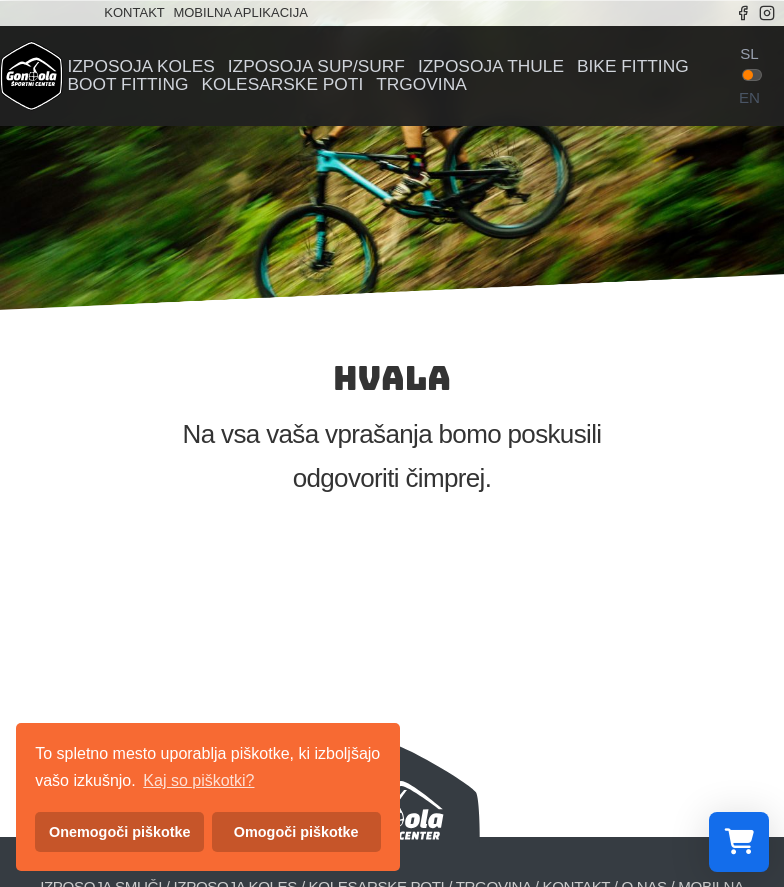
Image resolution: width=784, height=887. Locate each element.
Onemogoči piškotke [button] (120, 832)
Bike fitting (633, 66)
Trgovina (421, 84)
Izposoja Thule (491, 66)
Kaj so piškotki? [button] (198, 780)
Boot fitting (127, 84)
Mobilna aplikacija (240, 12)
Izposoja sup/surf (316, 66)
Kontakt (134, 12)
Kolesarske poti (282, 84)
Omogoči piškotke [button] (296, 832)
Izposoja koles (140, 66)
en (749, 97)
